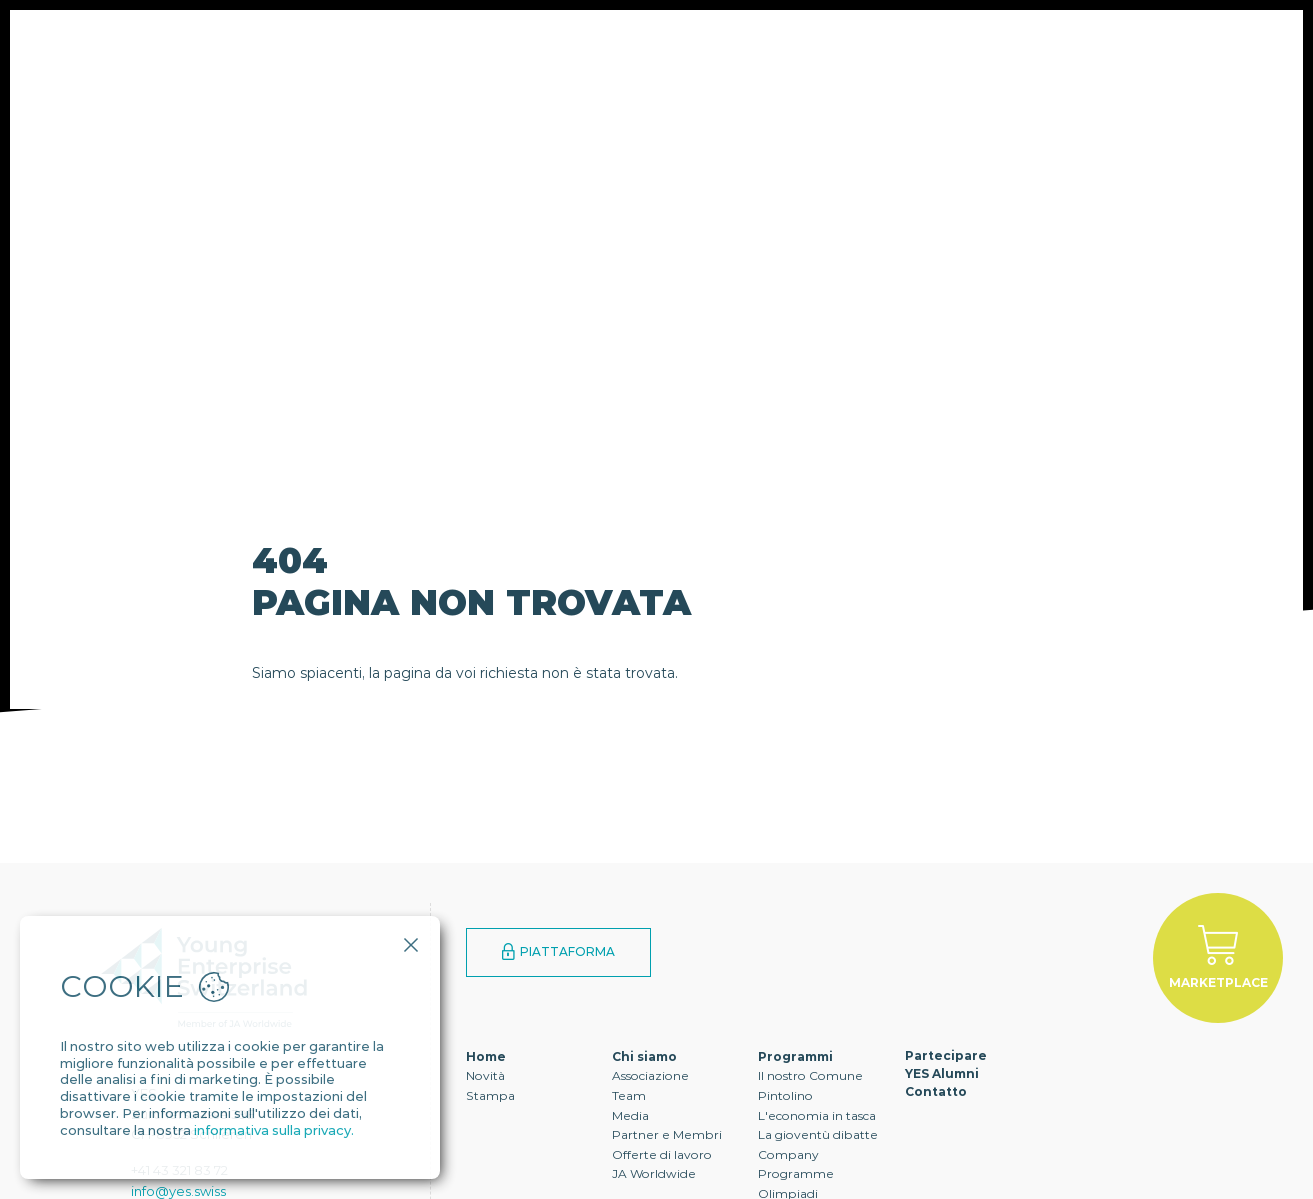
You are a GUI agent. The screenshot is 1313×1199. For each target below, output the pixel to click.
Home (486, 1056)
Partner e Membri (667, 1134)
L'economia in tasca (817, 1115)
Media (630, 1115)
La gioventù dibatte (818, 1134)
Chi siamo (327, 75)
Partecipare (617, 75)
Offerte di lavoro (662, 1154)
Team (629, 1095)
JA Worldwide (654, 1173)
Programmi (465, 75)
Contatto (906, 75)
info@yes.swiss (178, 1191)
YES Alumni (766, 75)
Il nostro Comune (810, 1075)
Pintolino (785, 1095)
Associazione (650, 1075)
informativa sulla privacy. (274, 1130)
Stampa (490, 1095)
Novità (485, 1075)
